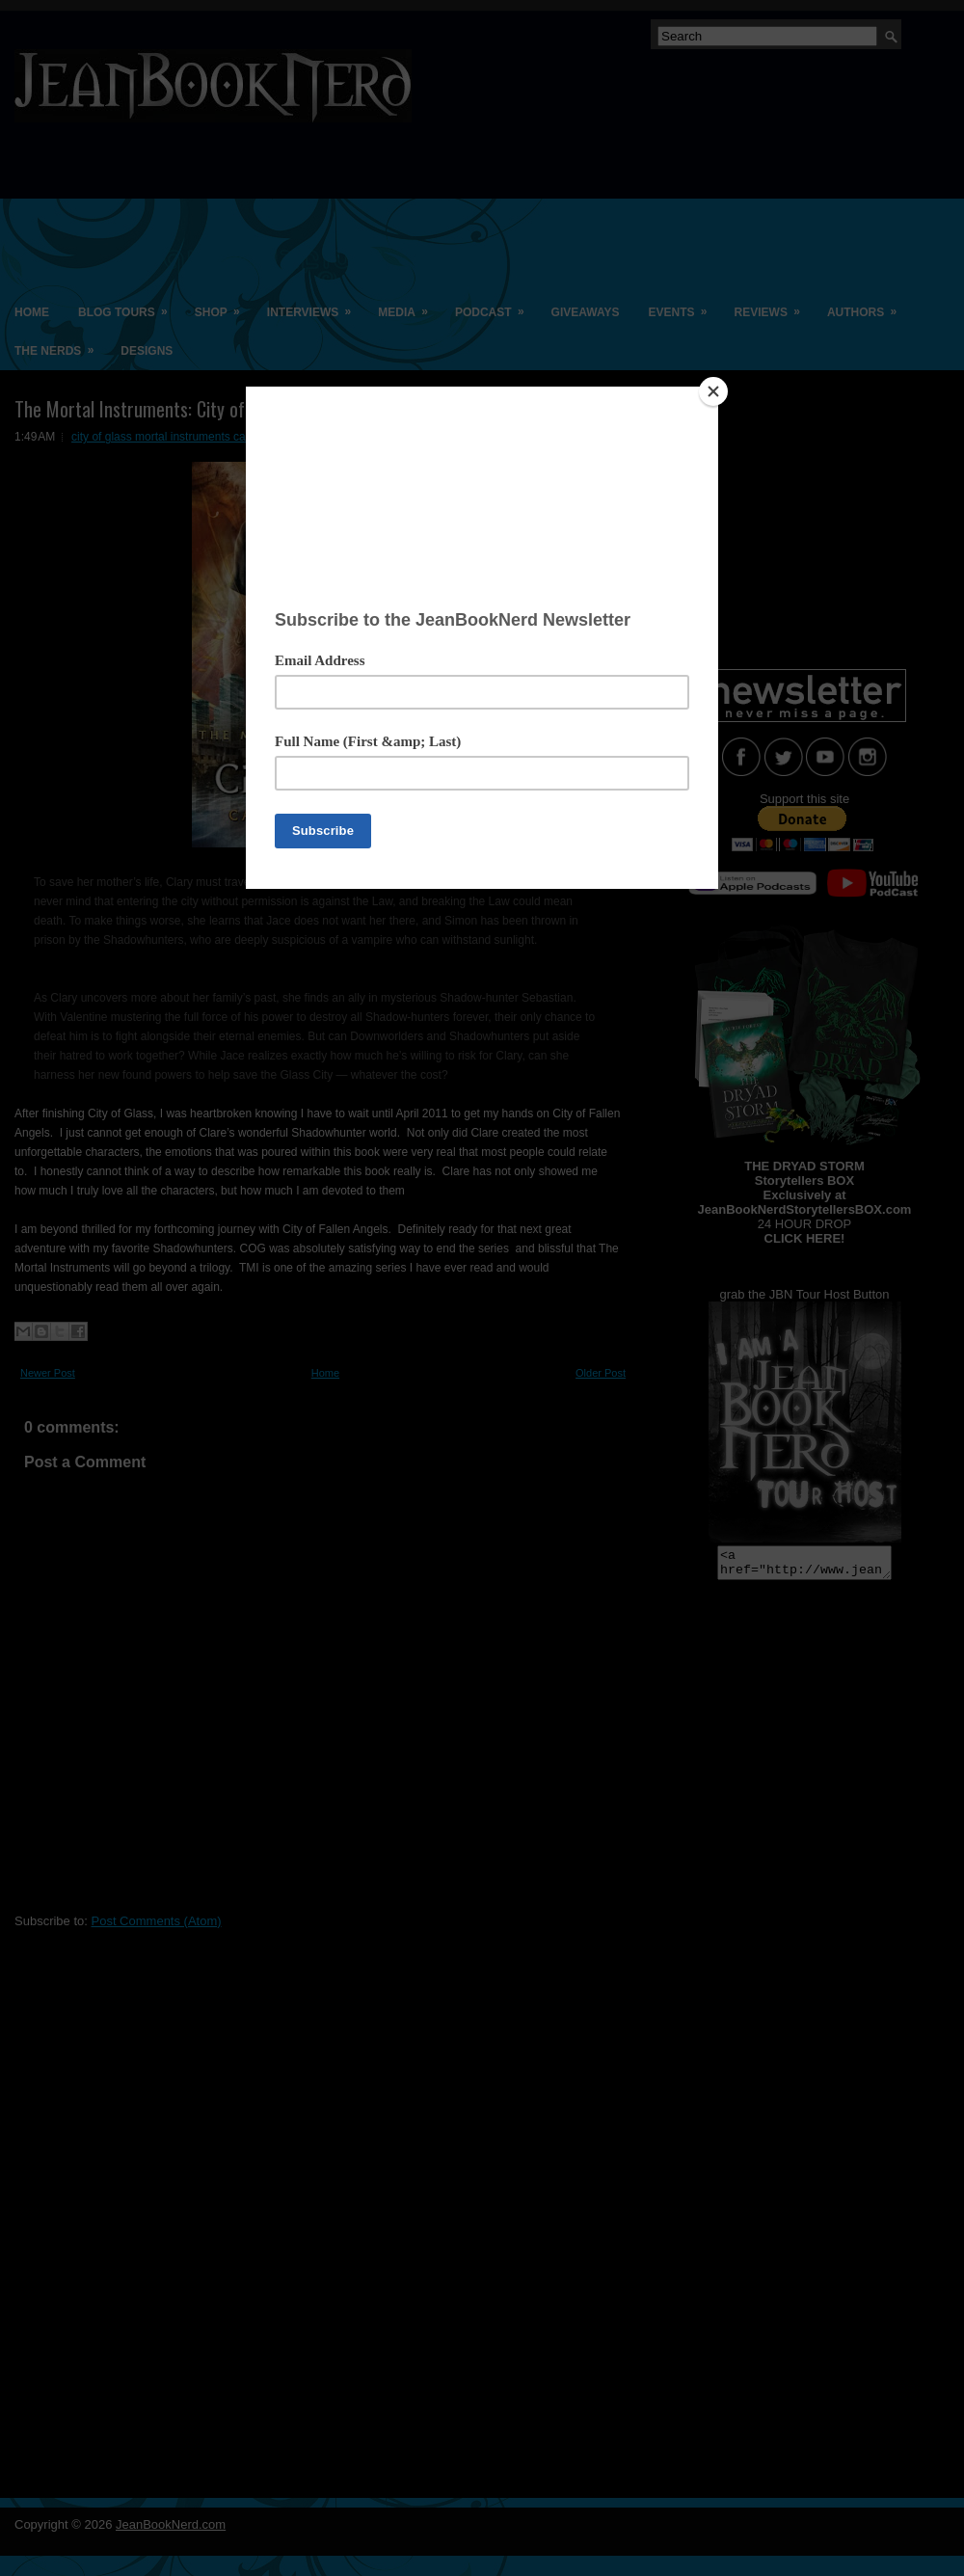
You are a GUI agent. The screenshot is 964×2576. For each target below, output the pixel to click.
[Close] (713, 391)
